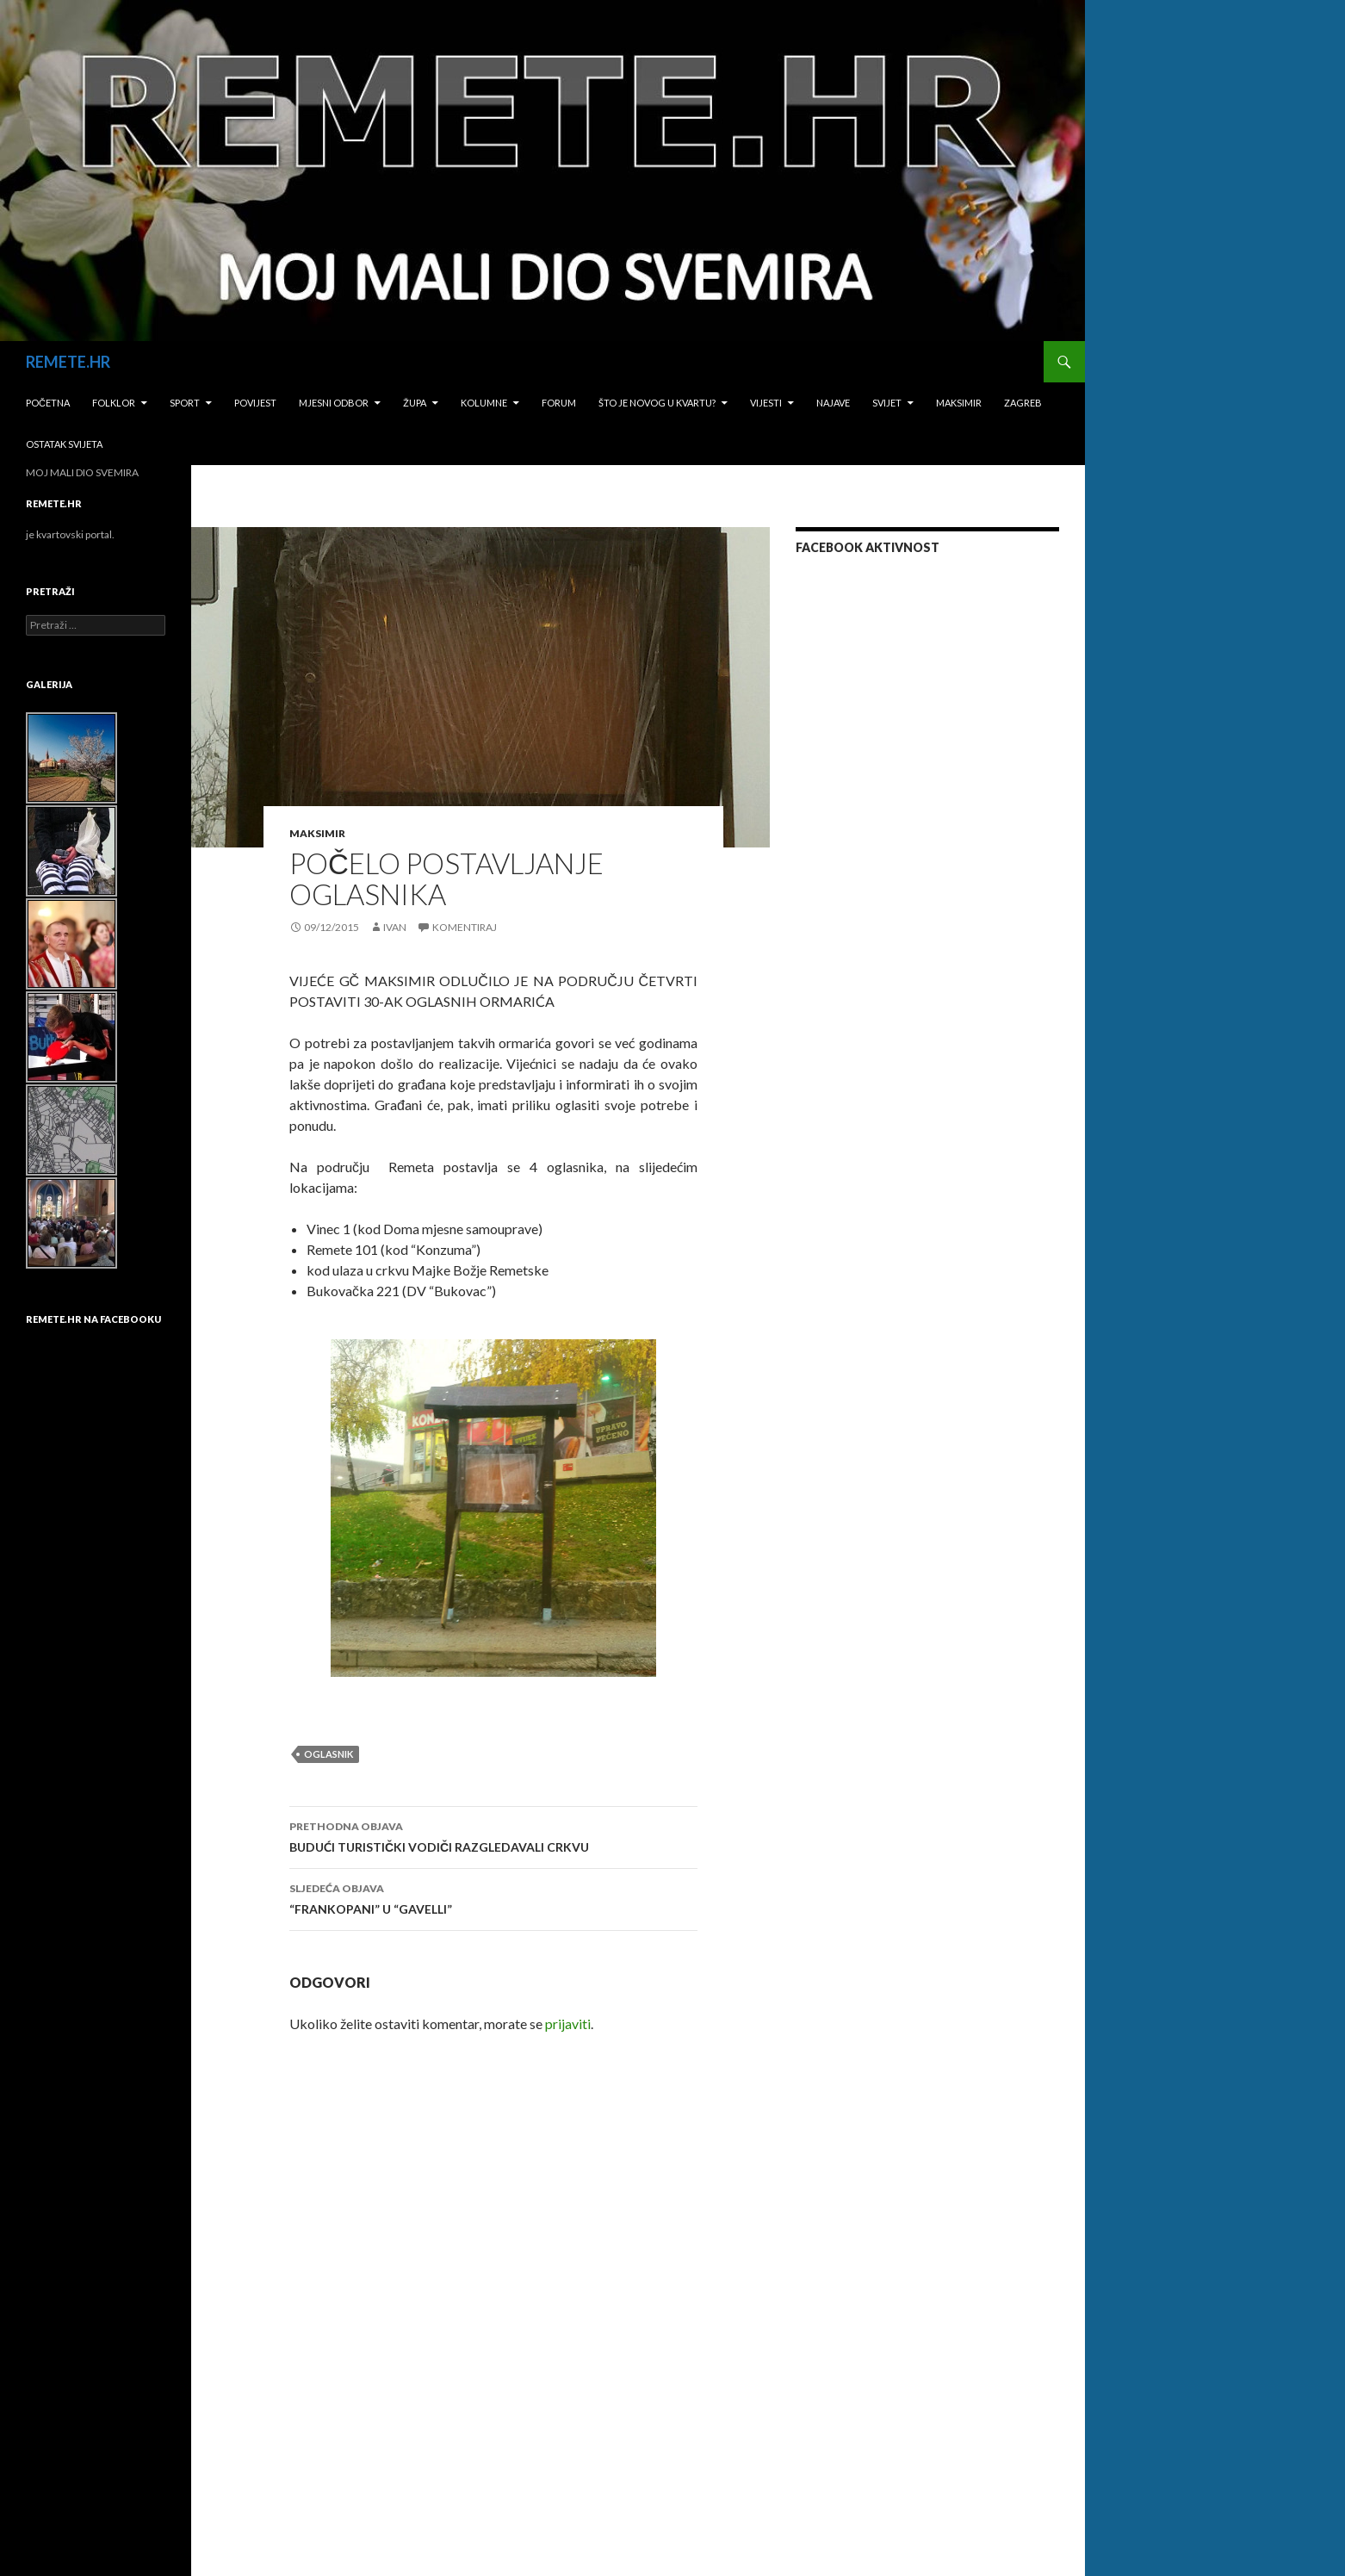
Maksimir (959, 402)
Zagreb (1023, 402)
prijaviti (568, 2023)
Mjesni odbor (334, 402)
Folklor (113, 402)
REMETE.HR (68, 361)
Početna (48, 402)
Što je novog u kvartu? (657, 402)
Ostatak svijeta (64, 444)
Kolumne (484, 402)
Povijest (255, 402)
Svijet (887, 402)
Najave (833, 402)
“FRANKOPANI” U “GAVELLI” (493, 1897)
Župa (414, 402)
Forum (559, 402)
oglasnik (328, 1754)
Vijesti (766, 402)
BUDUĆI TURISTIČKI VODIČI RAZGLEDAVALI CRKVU (493, 1835)
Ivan (394, 927)
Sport (185, 402)
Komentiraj (464, 927)
